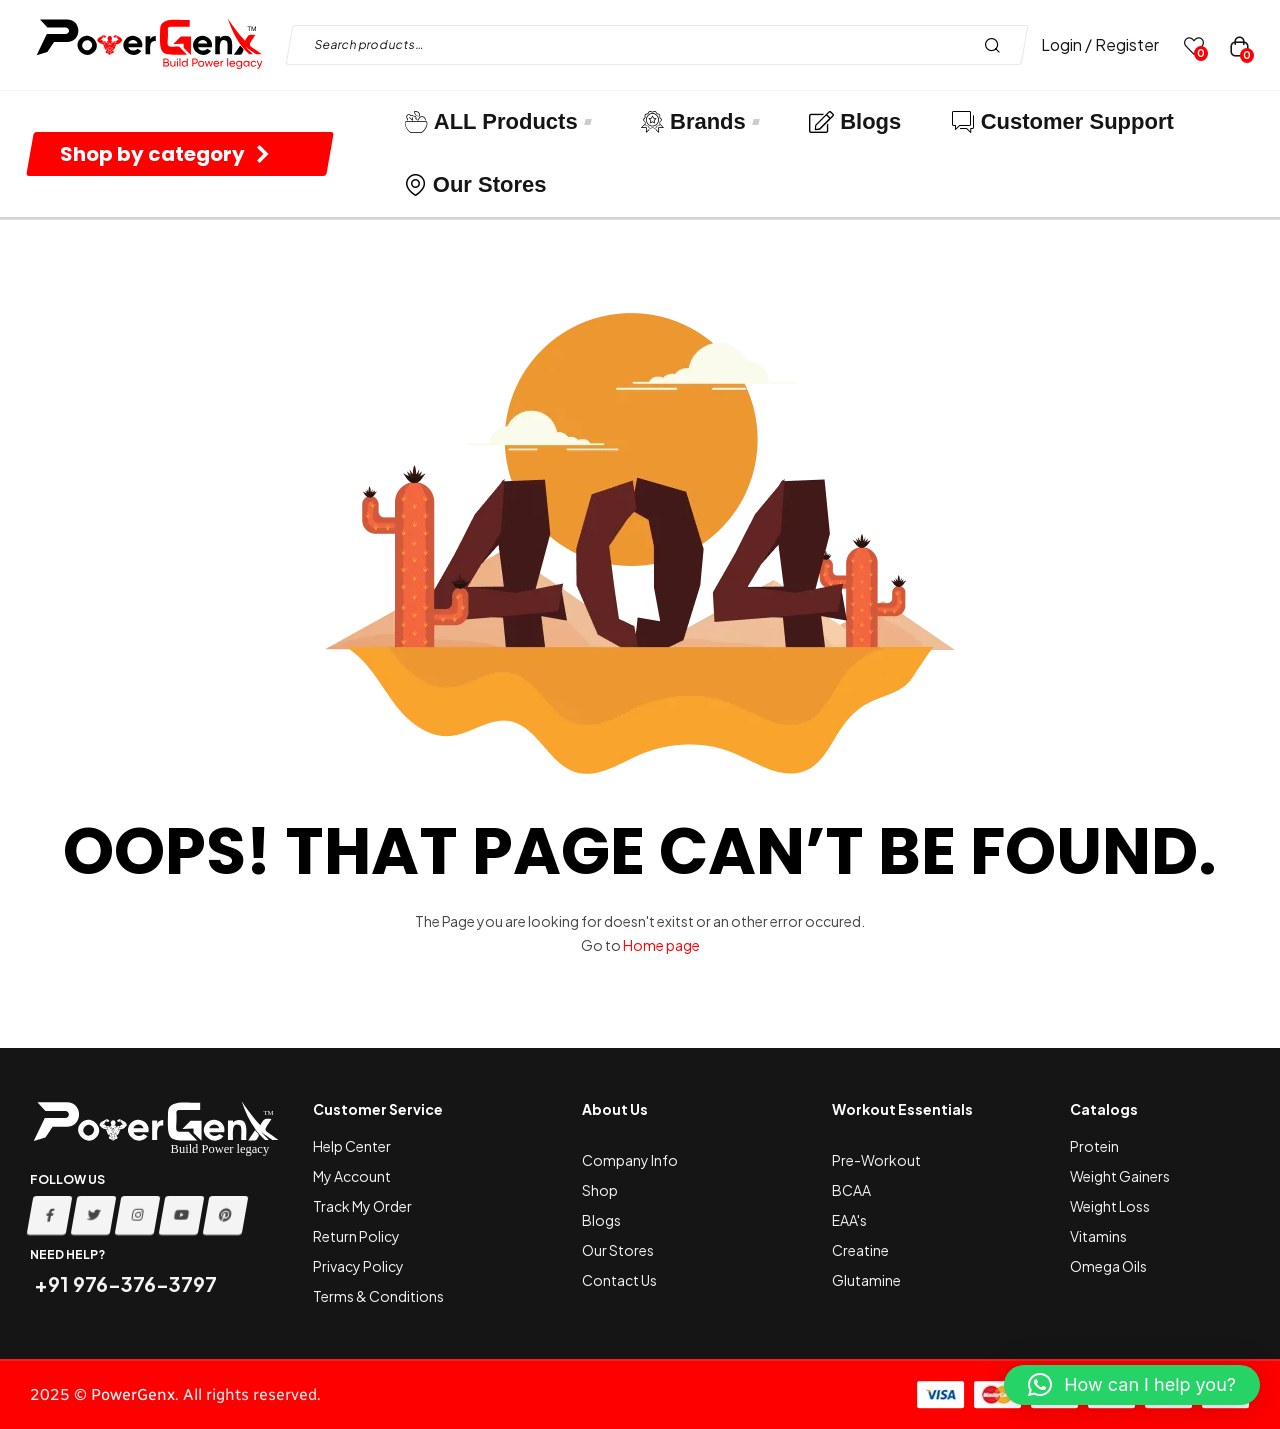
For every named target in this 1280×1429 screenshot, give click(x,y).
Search (997, 45)
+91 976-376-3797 (123, 1283)
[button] (1132, 1385)
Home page (661, 945)
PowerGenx (133, 1394)
